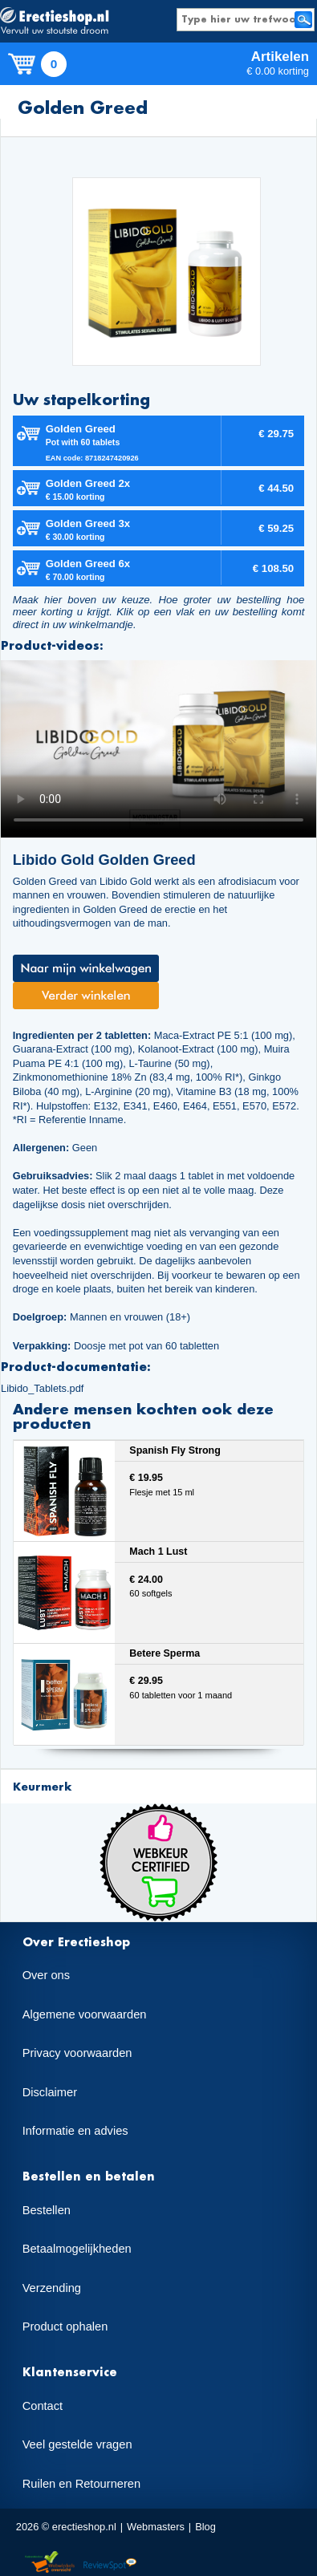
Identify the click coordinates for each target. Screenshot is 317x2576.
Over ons (46, 1975)
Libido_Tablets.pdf (42, 1388)
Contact (42, 2406)
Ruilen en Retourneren (81, 2483)
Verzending (51, 2288)
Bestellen (46, 2210)
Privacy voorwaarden (77, 2053)
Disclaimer (49, 2092)
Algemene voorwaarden (84, 2014)
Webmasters (156, 2527)
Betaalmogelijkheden (77, 2248)
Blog (205, 2527)
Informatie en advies (75, 2130)
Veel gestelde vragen (77, 2444)
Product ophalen (65, 2326)
